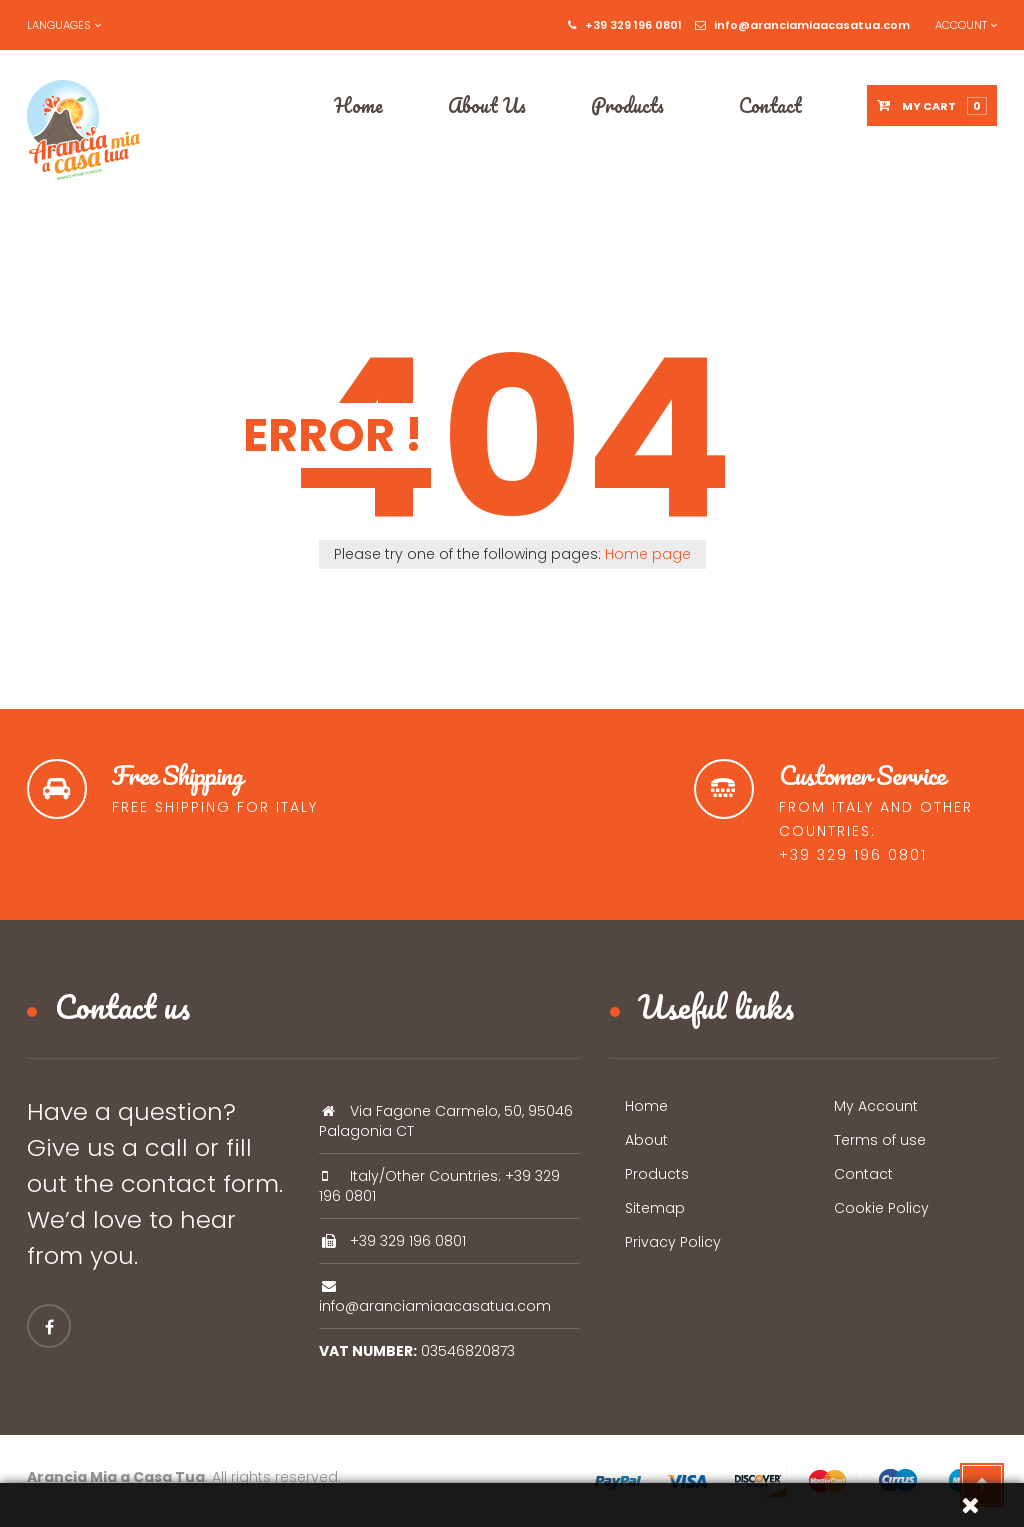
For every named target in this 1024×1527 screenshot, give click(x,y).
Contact (863, 1174)
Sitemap (655, 1208)
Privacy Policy (673, 1242)
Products (657, 1174)
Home (646, 1106)
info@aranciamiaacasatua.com (802, 25)
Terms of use (880, 1140)
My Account (876, 1106)
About (646, 1140)
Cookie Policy (881, 1208)
